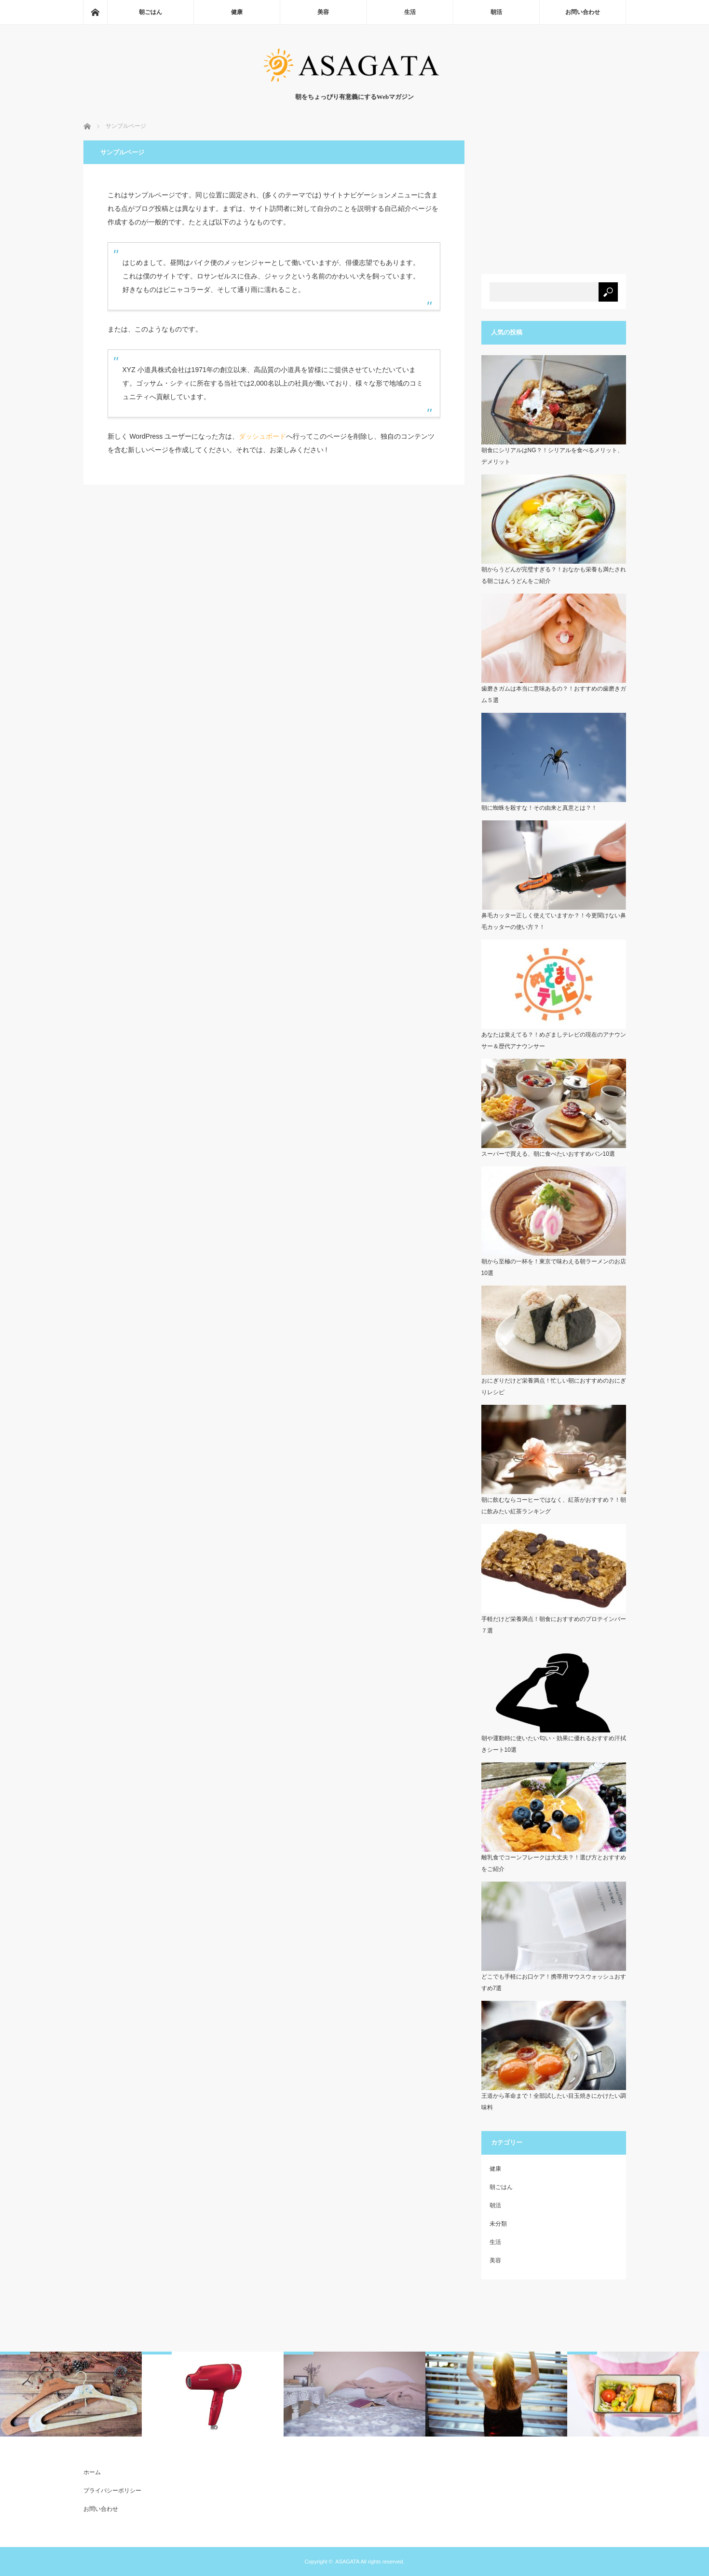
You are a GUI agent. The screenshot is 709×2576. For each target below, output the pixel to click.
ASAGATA (347, 2561)
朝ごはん (150, 12)
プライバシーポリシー (112, 2490)
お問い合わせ (582, 12)
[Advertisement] (553, 200)
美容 (323, 12)
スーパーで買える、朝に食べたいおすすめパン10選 (548, 1153)
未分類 (498, 2223)
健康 (237, 12)
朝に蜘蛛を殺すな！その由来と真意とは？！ (539, 807)
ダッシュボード (262, 436)
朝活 (496, 12)
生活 (410, 12)
